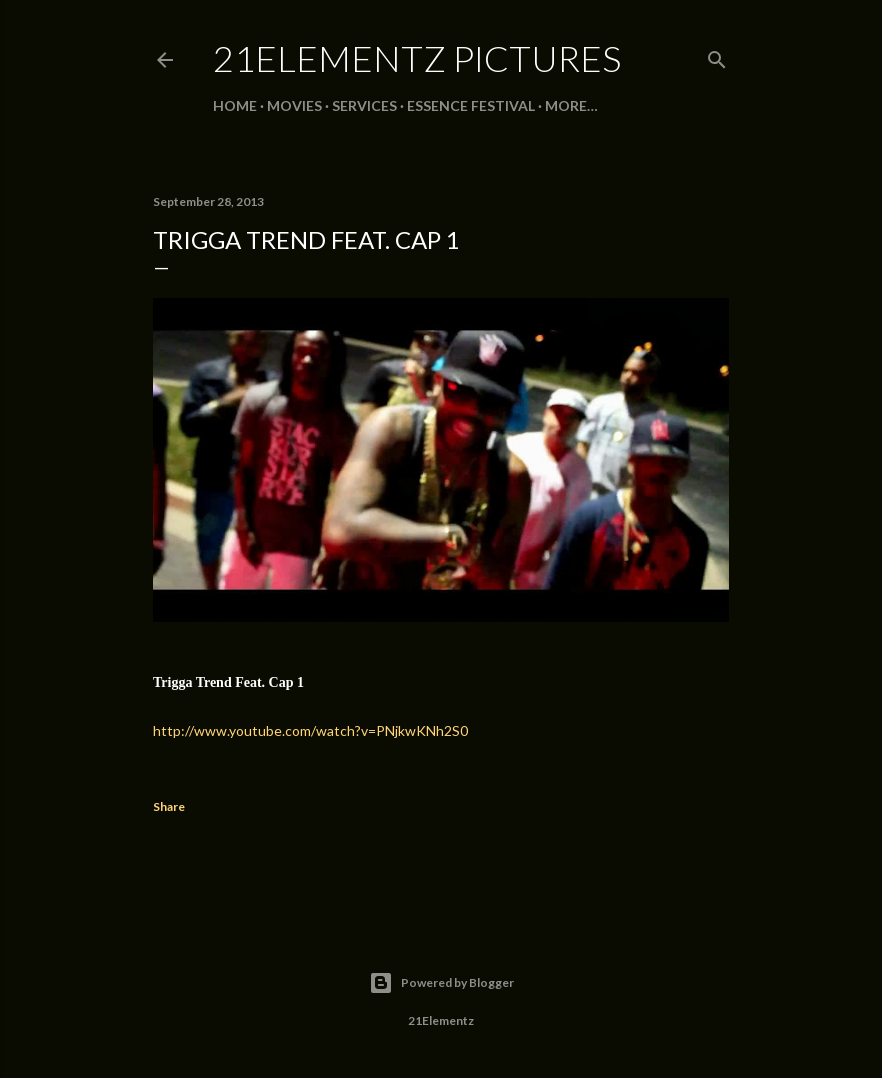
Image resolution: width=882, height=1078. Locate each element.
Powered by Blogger (441, 983)
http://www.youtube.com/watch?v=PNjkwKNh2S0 (310, 730)
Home (235, 105)
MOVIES (294, 105)
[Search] (717, 55)
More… (571, 105)
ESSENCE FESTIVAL (471, 105)
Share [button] (169, 806)
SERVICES (364, 105)
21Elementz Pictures (417, 58)
